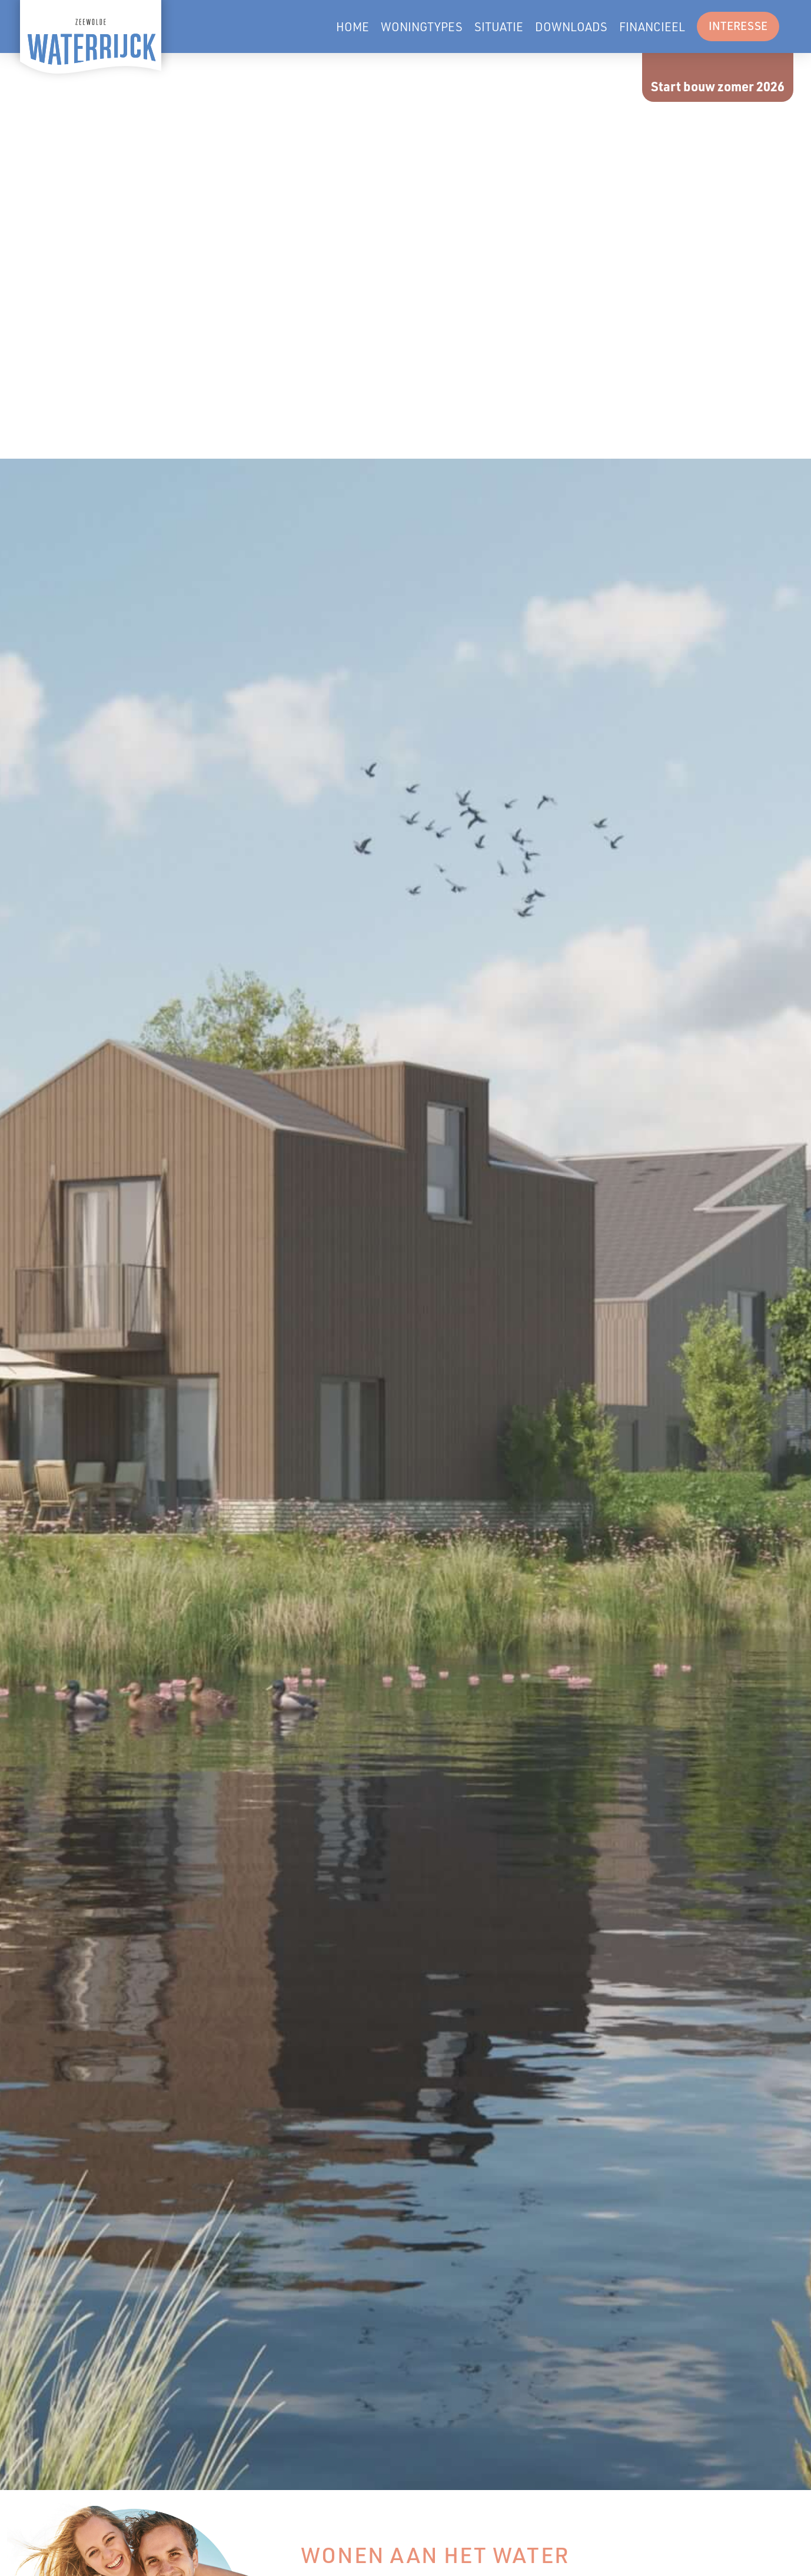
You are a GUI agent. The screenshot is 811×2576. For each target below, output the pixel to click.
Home (352, 26)
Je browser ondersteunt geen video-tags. (405, 256)
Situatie (498, 26)
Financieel (652, 26)
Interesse (738, 26)
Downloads (571, 26)
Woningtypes (422, 26)
